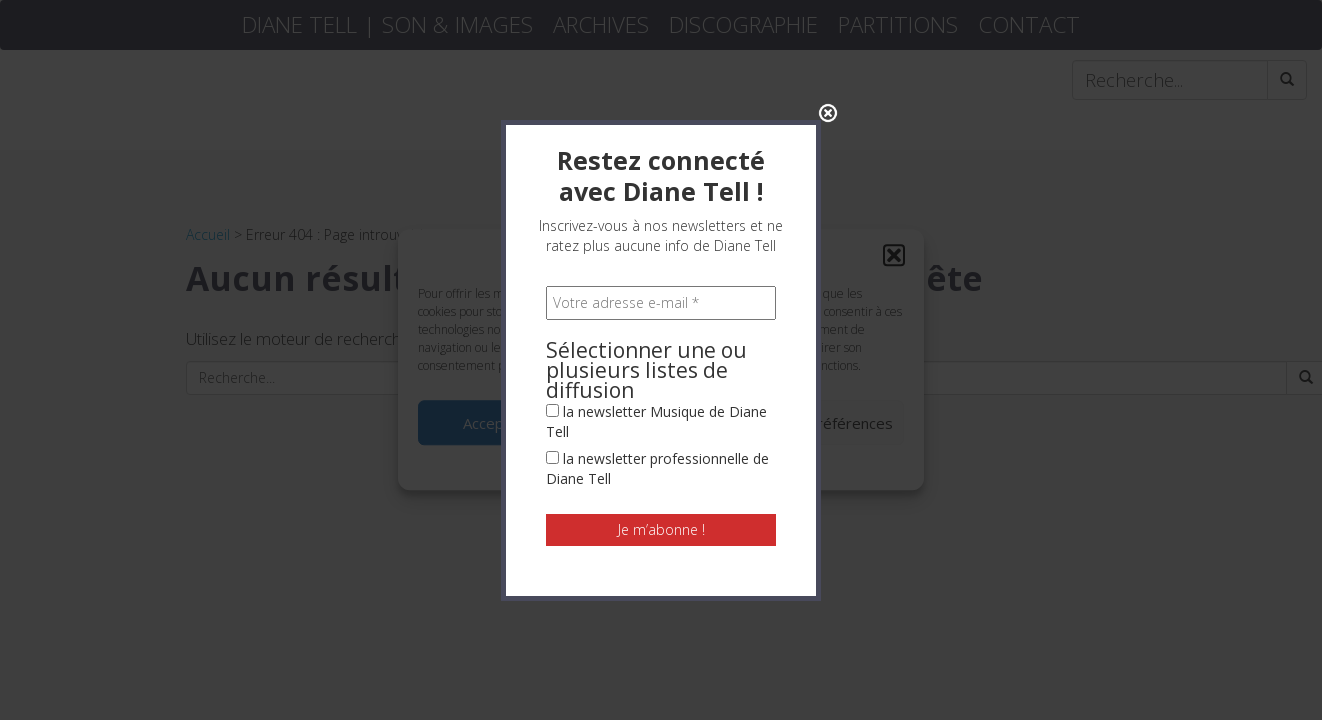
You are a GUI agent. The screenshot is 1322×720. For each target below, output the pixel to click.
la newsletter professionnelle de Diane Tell (657, 462)
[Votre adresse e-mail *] (661, 297)
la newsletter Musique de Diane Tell (656, 415)
